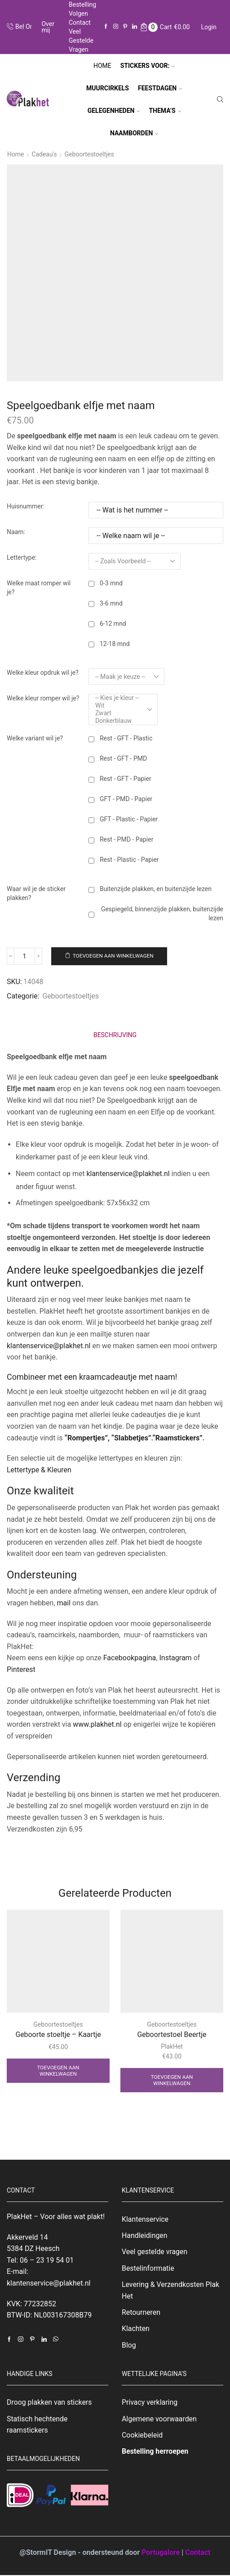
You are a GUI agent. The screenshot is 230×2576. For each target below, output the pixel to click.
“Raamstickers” (177, 1437)
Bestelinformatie (148, 2268)
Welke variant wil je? (35, 737)
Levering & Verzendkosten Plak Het (171, 2291)
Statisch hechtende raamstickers (37, 2425)
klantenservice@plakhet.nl (128, 1173)
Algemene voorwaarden (159, 2419)
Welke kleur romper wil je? (43, 697)
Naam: (16, 531)
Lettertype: (22, 557)
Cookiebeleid (142, 2435)
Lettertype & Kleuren (39, 1469)
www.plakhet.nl (98, 1724)
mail (64, 1602)
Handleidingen (145, 2235)
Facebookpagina (129, 1657)
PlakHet (172, 2046)
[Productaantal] (25, 955)
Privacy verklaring (150, 2402)
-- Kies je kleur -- (117, 697)
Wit (117, 705)
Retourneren (141, 2313)
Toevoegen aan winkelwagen (114, 956)
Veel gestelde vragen (81, 40)
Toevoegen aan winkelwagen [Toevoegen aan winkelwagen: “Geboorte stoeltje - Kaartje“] (58, 2070)
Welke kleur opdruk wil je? (43, 672)
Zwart (117, 713)
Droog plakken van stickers (49, 2402)
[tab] (115, 1034)
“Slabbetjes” (131, 1437)
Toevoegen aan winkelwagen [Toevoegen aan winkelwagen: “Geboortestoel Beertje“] (171, 2080)
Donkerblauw (117, 720)
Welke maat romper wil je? (39, 587)
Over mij (47, 27)
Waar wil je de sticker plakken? (36, 893)
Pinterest (21, 1669)
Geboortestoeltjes (90, 154)
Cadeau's (45, 154)
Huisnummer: (25, 505)
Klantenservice (145, 2219)
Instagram (175, 1657)
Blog (129, 2345)
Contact (80, 22)
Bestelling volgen (82, 9)
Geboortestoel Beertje (172, 2034)
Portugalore (161, 2553)
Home (102, 65)
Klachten (136, 2329)
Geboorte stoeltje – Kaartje (58, 2034)
